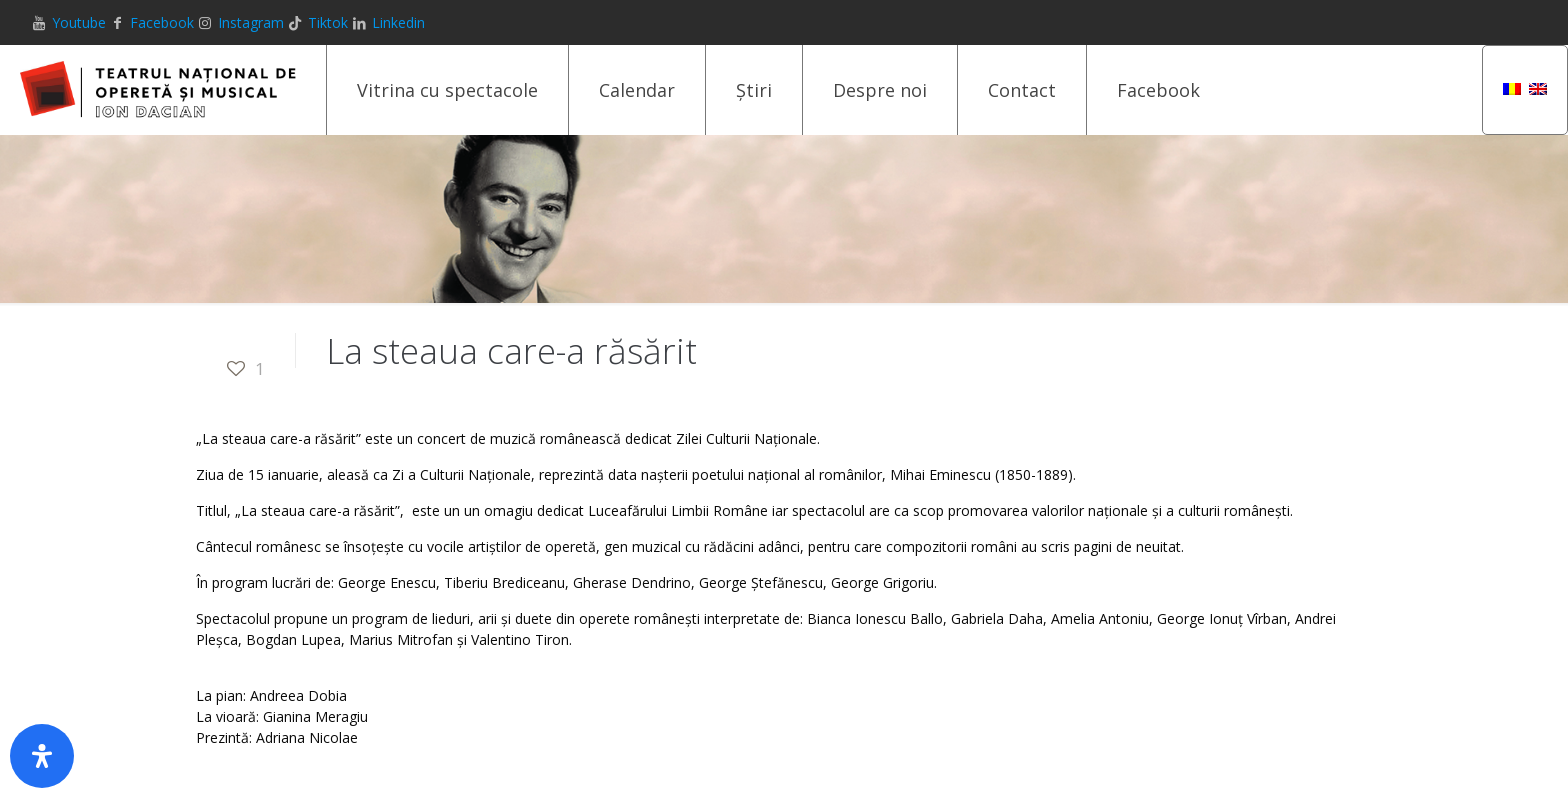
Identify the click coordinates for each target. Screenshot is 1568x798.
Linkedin (398, 22)
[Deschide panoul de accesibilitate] (42, 756)
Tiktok (328, 22)
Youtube (79, 22)
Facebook (162, 22)
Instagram (251, 22)
